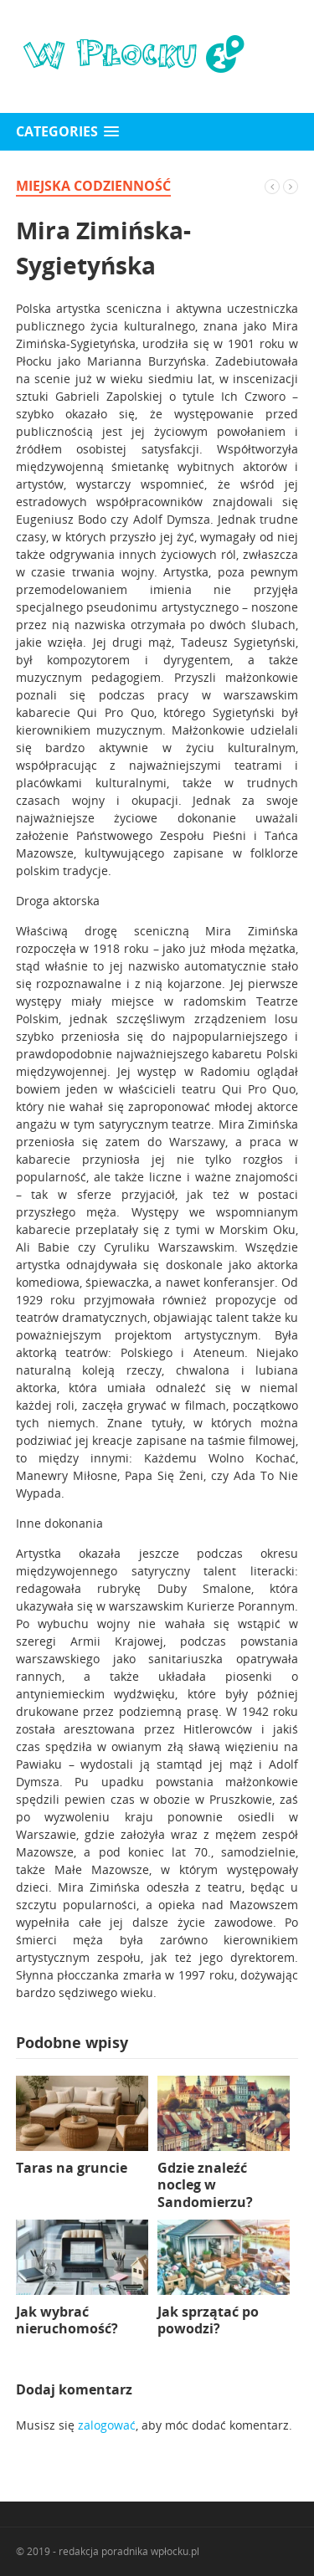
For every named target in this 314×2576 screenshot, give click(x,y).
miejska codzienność (93, 186)
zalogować (107, 2425)
